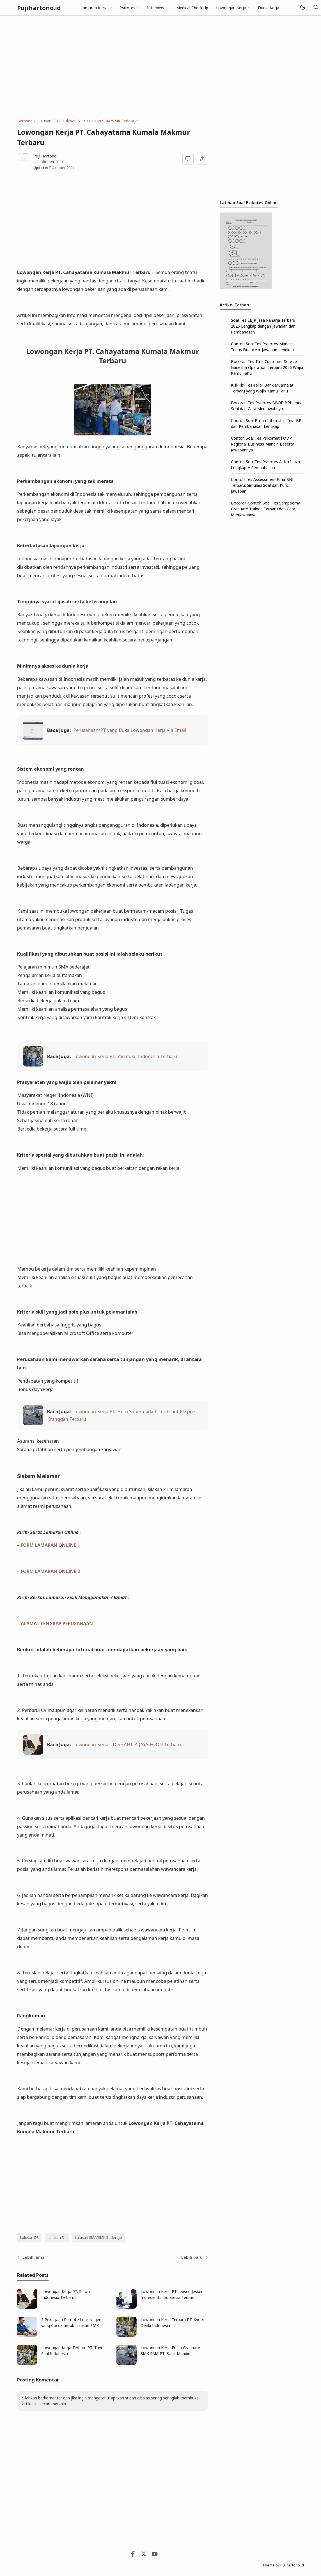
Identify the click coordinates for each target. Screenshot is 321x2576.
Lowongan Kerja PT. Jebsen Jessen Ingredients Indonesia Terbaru (172, 2294)
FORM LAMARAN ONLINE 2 (50, 1571)
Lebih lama (31, 2257)
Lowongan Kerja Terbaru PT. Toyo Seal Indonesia (72, 2350)
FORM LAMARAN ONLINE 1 (50, 1545)
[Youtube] (155, 2555)
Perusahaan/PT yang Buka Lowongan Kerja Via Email (129, 730)
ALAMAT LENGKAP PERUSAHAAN (57, 1623)
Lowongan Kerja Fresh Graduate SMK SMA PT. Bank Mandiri (170, 2350)
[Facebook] (133, 2555)
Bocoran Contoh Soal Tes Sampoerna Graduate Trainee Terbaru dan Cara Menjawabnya (265, 508)
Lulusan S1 (57, 2237)
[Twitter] (144, 2555)
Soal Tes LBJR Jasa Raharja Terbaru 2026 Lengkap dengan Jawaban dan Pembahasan (263, 326)
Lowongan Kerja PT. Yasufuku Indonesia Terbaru (125, 1056)
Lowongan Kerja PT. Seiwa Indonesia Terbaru (65, 2294)
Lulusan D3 (29, 2237)
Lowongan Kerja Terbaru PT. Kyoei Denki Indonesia (172, 2322)
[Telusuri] (315, 7)
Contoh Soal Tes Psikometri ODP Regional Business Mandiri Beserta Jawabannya (262, 444)
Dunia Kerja (268, 7)
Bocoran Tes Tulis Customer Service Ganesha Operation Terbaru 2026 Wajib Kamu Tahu (267, 367)
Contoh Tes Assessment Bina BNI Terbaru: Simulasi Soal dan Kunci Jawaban (262, 485)
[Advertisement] (160, 67)
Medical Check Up (192, 7)
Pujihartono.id (39, 8)
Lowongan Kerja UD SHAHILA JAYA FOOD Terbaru (127, 1744)
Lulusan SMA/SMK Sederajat (98, 2237)
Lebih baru (194, 2257)
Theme (268, 2565)
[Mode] (302, 7)
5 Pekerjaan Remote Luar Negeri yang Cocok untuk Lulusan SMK (71, 2322)
